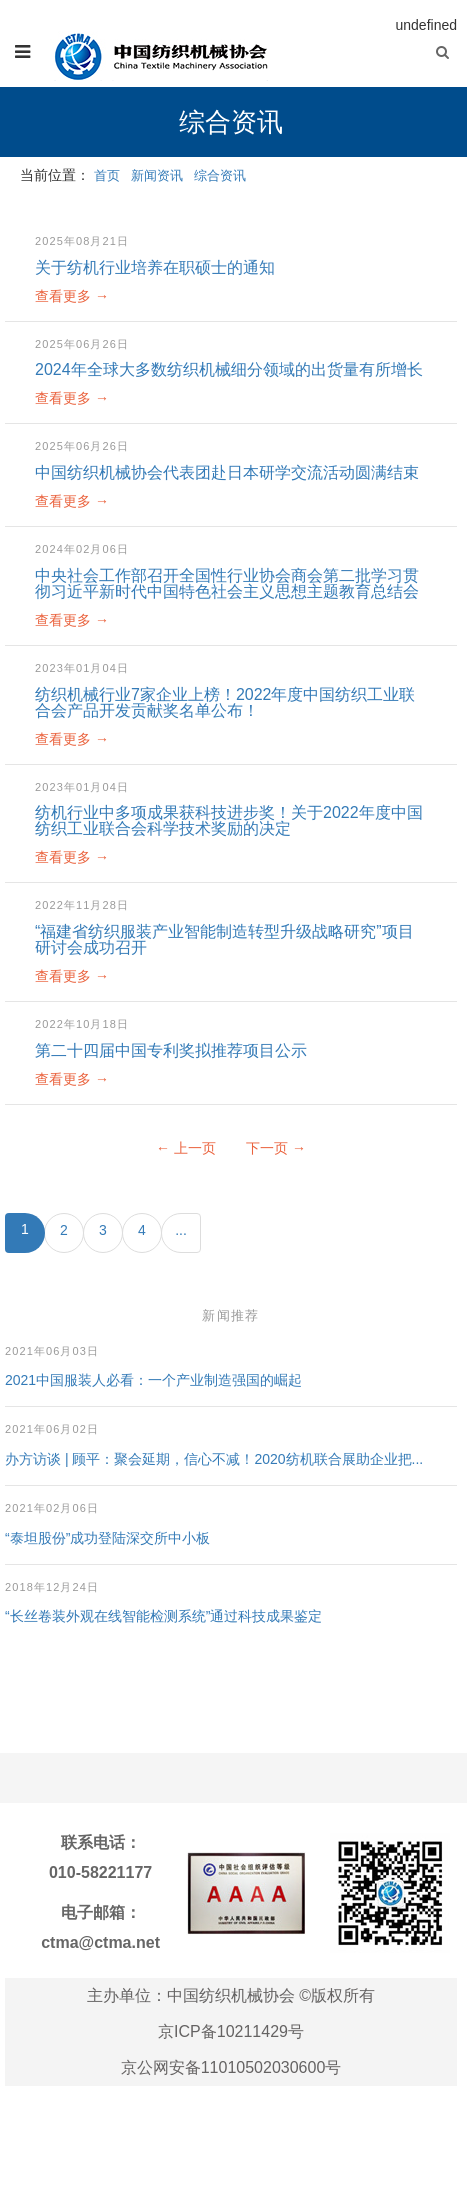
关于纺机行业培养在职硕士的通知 (155, 267)
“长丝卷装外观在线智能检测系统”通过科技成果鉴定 (163, 1616)
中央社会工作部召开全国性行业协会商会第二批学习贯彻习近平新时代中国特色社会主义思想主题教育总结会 (227, 583)
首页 (107, 175)
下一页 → (276, 1148)
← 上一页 (186, 1148)
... (181, 1230)
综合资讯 (220, 175)
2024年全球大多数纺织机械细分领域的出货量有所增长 (229, 369)
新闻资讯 (157, 175)
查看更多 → (72, 296)
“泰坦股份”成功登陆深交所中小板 (107, 1538)
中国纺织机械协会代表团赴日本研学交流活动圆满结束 (227, 472)
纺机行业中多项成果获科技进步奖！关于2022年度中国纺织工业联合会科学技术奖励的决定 (229, 820)
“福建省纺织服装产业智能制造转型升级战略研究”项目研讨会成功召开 (224, 939)
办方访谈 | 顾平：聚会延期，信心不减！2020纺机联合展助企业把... (214, 1459)
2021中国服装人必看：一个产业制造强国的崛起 (153, 1380)
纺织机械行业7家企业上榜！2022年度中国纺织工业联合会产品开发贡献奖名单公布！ (225, 702)
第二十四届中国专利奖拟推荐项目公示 (171, 1050)
